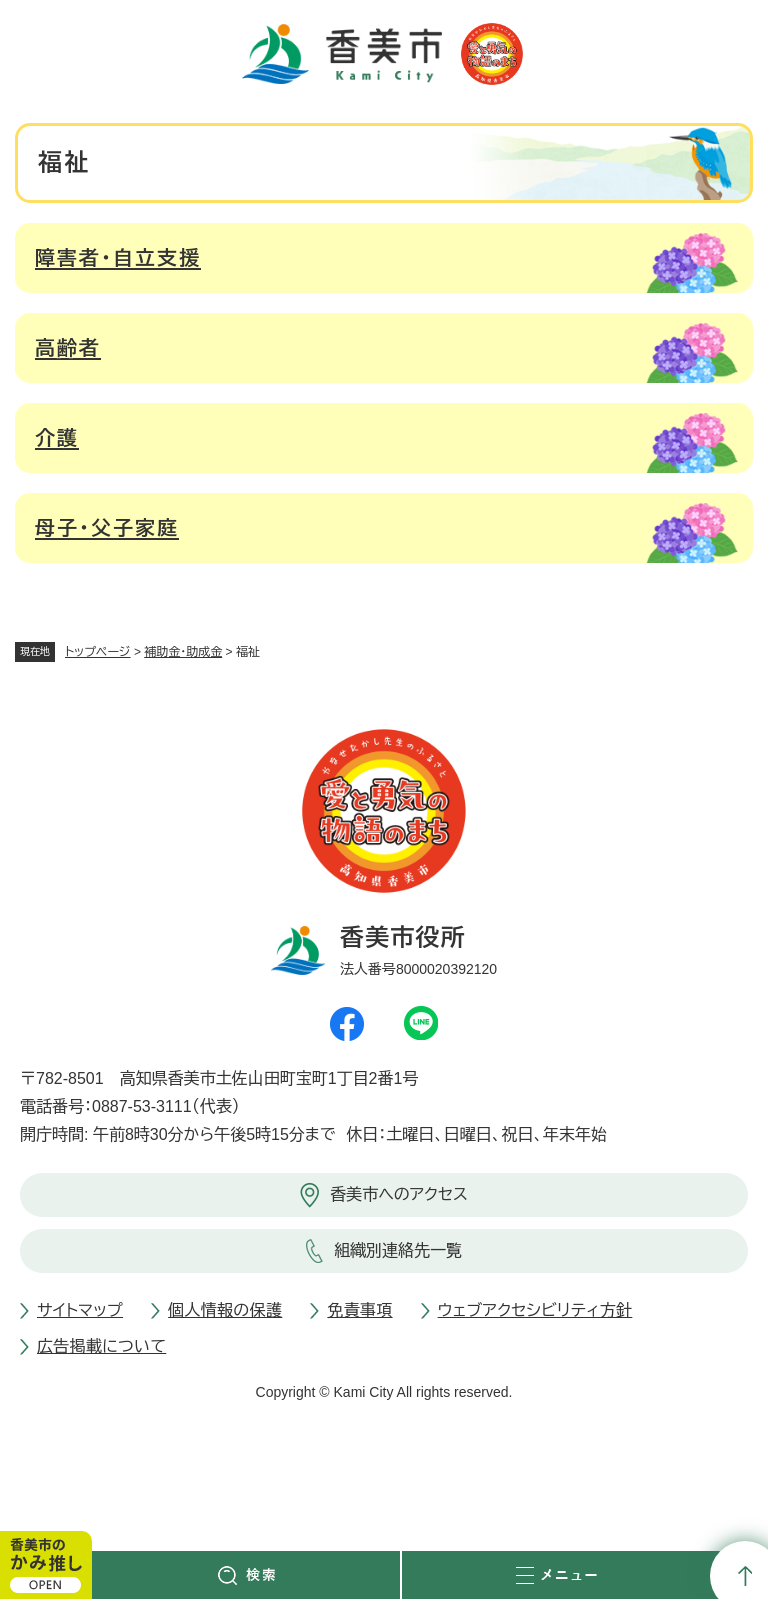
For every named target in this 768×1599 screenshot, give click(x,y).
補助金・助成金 (183, 652)
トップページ (98, 652)
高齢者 (68, 348)
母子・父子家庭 (107, 528)
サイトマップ (80, 1310)
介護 (57, 438)
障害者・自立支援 (118, 258)
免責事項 (359, 1310)
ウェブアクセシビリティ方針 (535, 1310)
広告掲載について (101, 1346)
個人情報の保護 (225, 1310)
